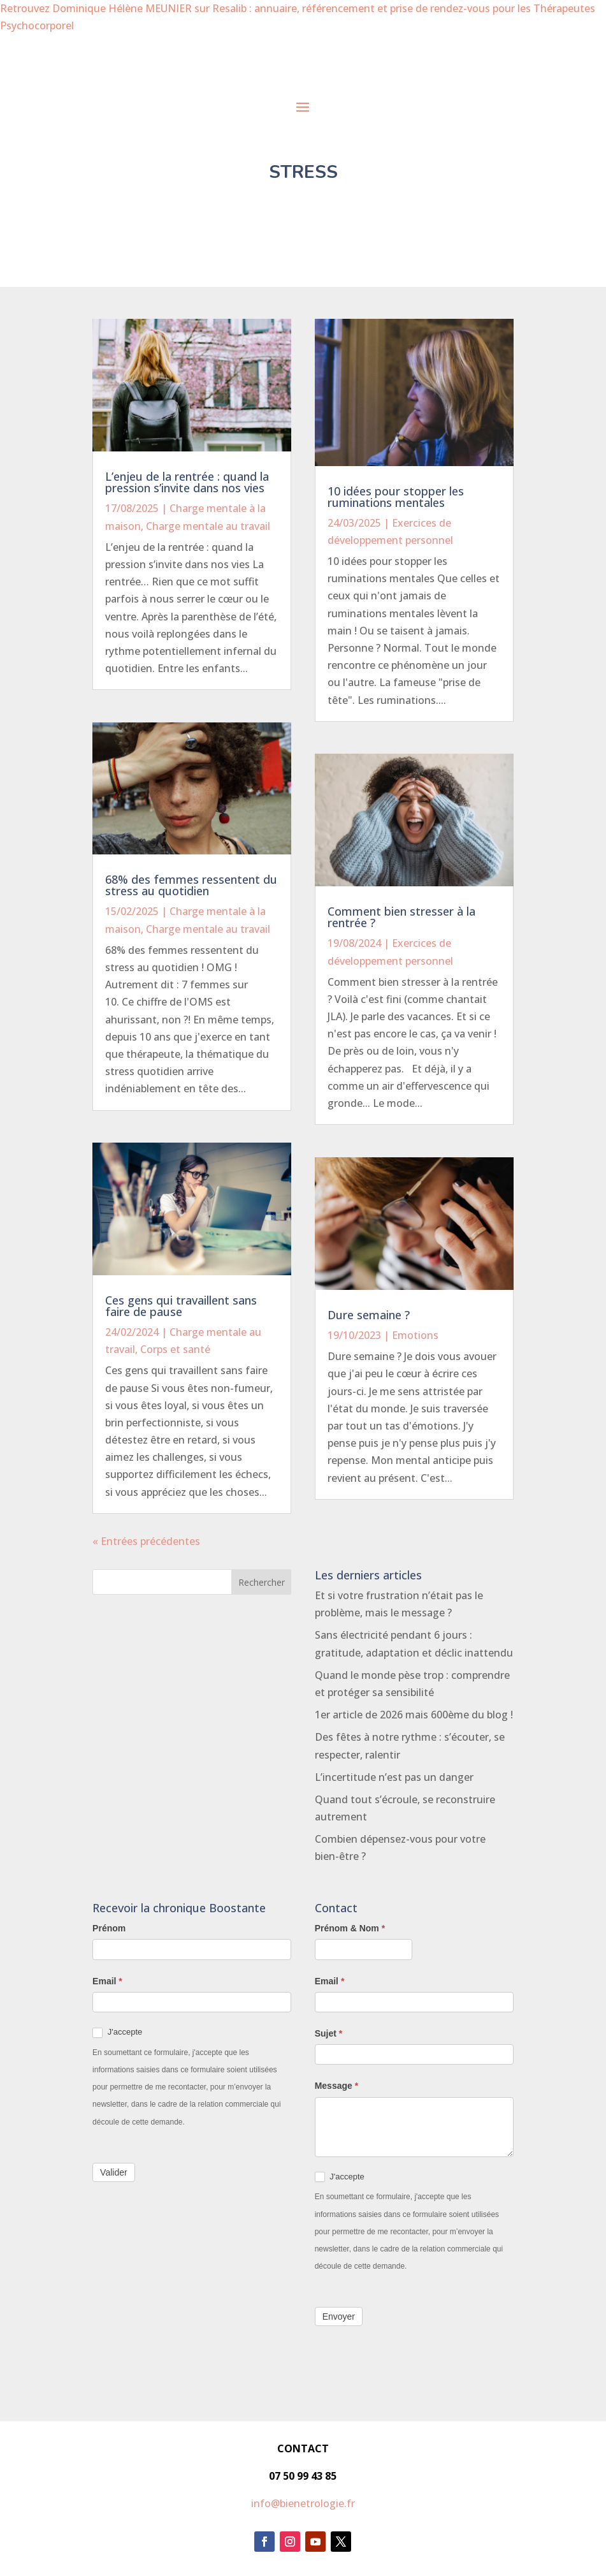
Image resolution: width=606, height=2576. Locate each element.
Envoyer (338, 2316)
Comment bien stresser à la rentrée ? (401, 917)
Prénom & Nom (350, 1928)
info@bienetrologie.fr (303, 2503)
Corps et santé (175, 1349)
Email (107, 1981)
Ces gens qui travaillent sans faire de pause (181, 1305)
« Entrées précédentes (146, 1541)
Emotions (415, 1335)
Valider (113, 2172)
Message (337, 2086)
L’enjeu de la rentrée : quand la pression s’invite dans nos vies (187, 482)
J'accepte (117, 2032)
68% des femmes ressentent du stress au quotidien (191, 885)
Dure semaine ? (369, 1314)
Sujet (329, 2033)
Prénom (109, 1928)
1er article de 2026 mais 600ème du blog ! (414, 1715)
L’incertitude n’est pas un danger (394, 1777)
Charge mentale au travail (208, 526)
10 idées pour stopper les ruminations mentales (396, 496)
